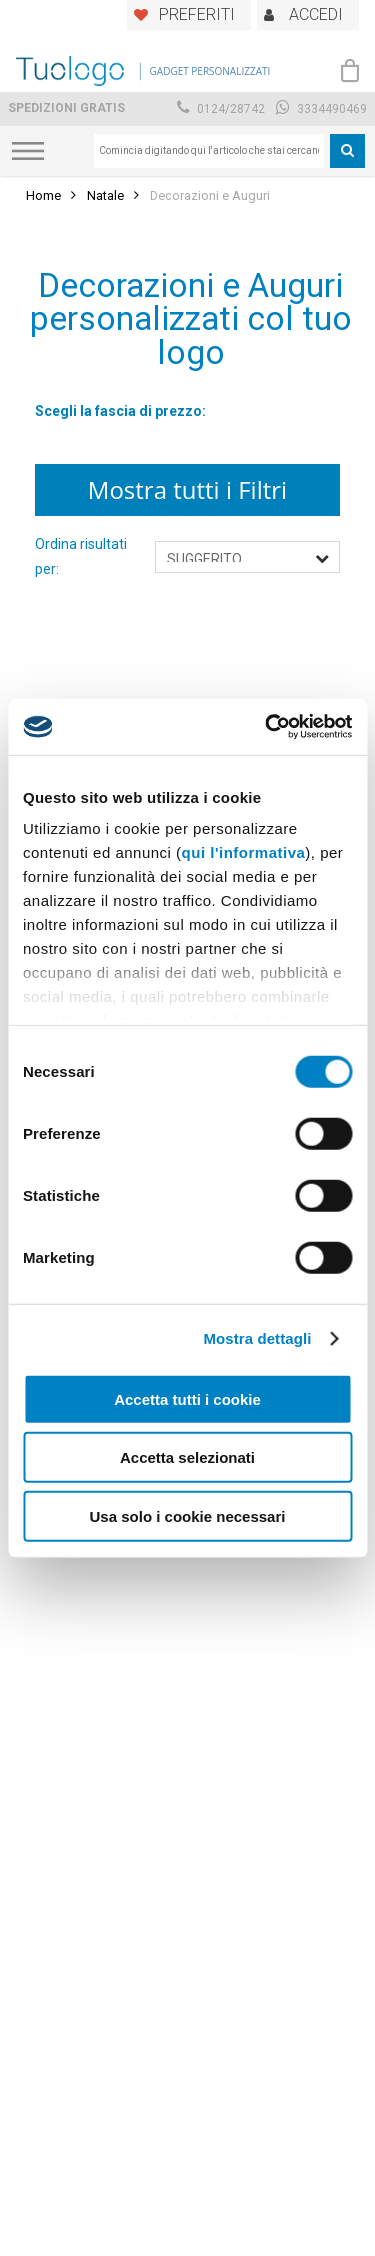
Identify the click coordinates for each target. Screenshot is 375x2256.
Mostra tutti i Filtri (187, 489)
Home (43, 195)
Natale (105, 195)
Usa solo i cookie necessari (188, 1515)
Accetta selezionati (187, 1457)
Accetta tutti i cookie (187, 1398)
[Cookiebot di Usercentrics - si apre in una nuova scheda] (267, 727)
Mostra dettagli (257, 1338)
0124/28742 (221, 109)
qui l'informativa (244, 852)
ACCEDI (316, 14)
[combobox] (209, 151)
